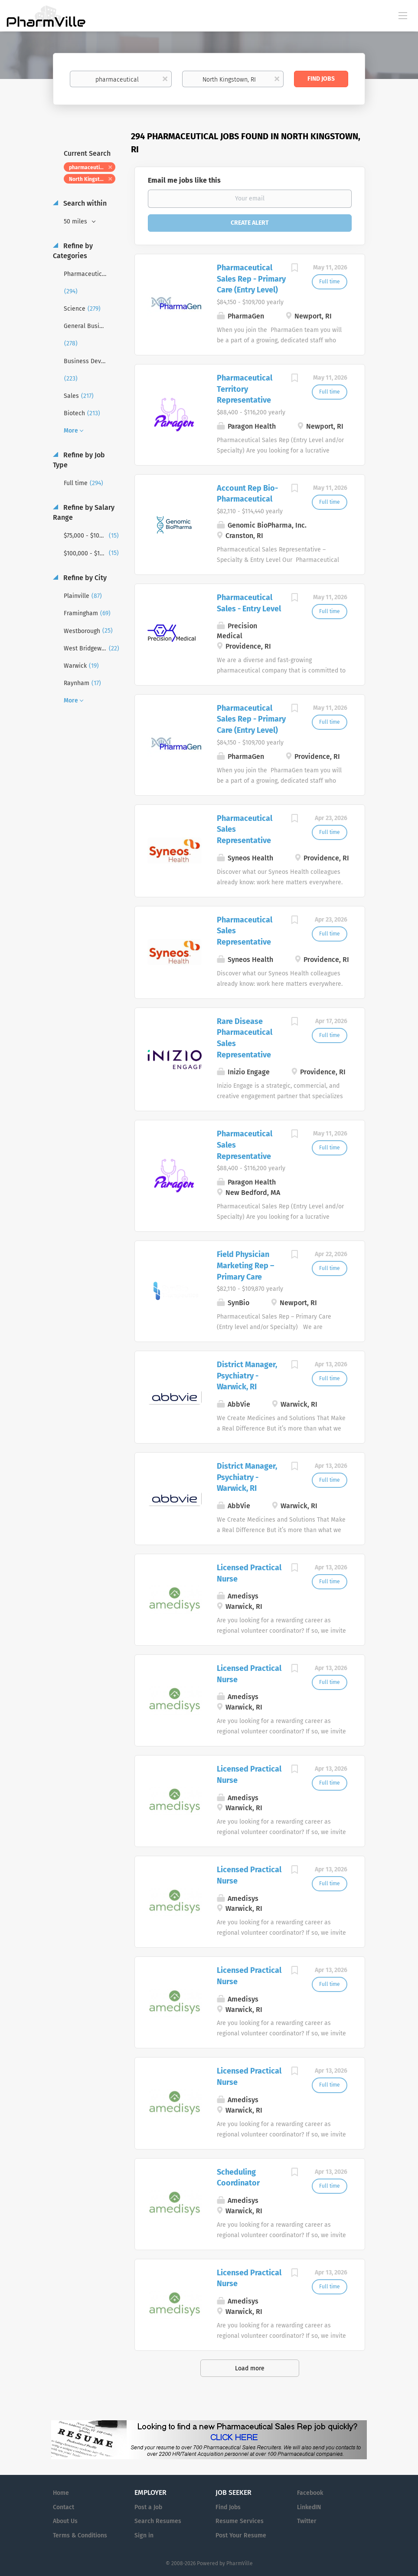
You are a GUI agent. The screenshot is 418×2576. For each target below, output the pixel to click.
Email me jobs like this (184, 180)
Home (61, 2493)
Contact (63, 2507)
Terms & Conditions (80, 2535)
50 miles (76, 221)
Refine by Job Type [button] (79, 460)
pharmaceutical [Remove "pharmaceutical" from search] (88, 167)
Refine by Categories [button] (73, 251)
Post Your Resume (241, 2535)
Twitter (307, 2521)
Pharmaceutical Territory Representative (244, 389)
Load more (250, 2368)
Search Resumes (157, 2521)
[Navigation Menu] (402, 15)
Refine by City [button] (84, 578)
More (71, 430)
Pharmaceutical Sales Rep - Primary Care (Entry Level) (251, 279)
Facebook (310, 2493)
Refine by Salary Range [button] (83, 512)
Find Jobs (321, 78)
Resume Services (240, 2521)
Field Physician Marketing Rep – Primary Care (245, 1265)
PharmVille (239, 2563)
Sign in (143, 2535)
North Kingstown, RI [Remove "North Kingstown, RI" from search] (92, 179)
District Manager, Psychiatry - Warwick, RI (247, 1375)
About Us (65, 2521)
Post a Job (148, 2507)
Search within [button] (84, 203)
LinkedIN (309, 2507)
